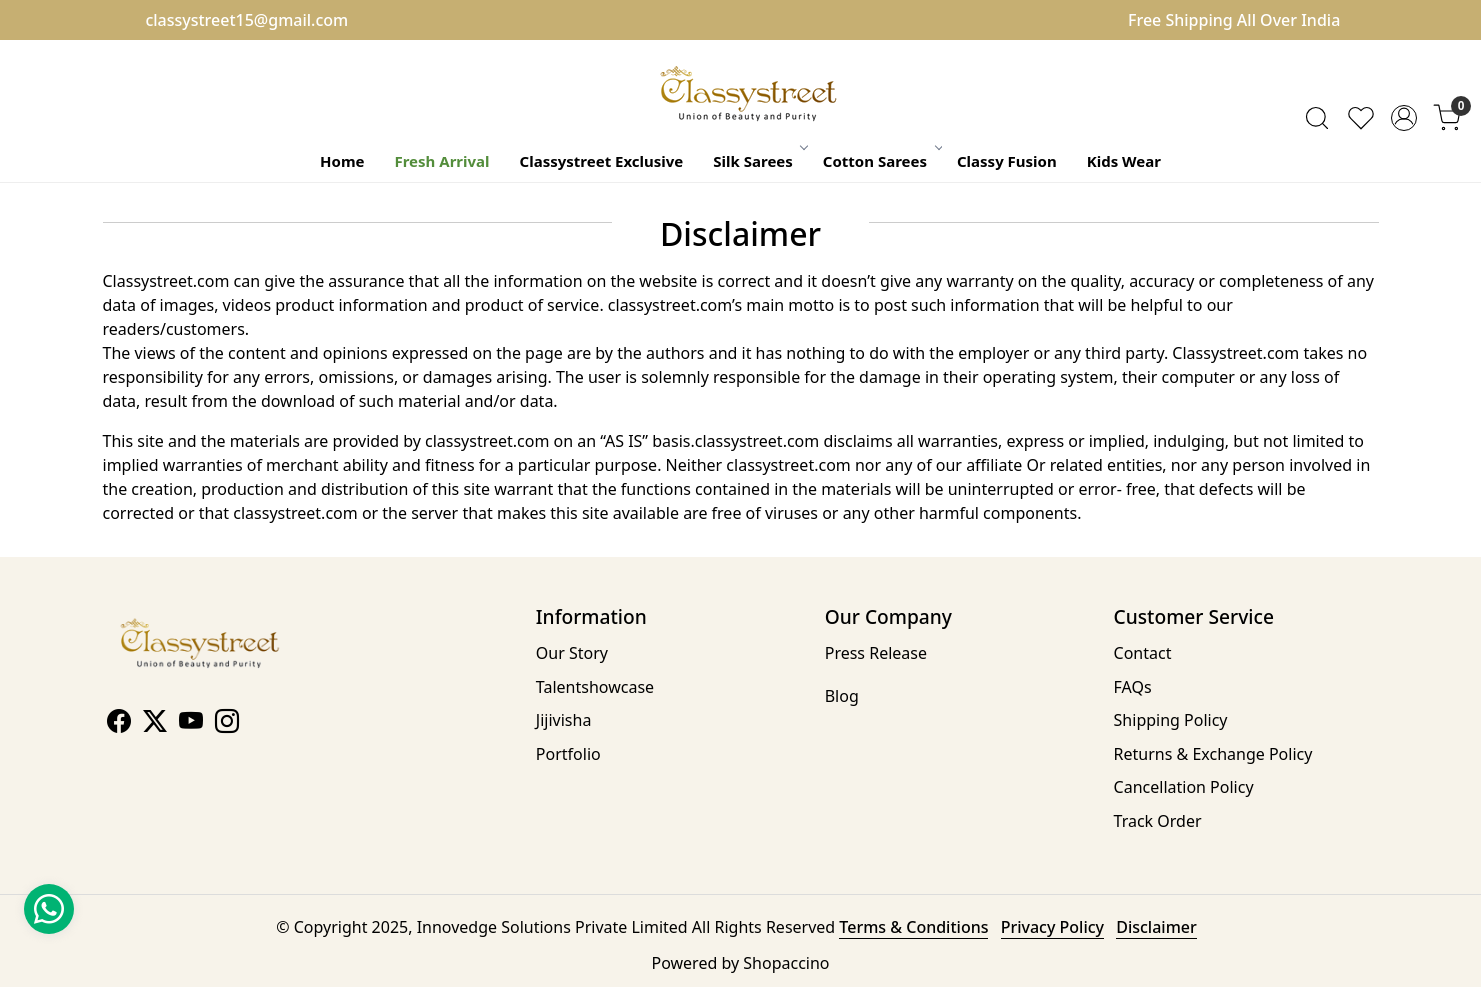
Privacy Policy (1052, 927)
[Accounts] (1404, 118)
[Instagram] (227, 724)
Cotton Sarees (881, 161)
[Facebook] (119, 724)
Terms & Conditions (913, 927)
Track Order (1158, 821)
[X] (155, 724)
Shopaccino (786, 963)
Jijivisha (564, 720)
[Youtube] (191, 724)
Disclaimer (1156, 927)
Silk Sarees (759, 161)
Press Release (876, 653)
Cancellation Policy (1184, 787)
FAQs (1133, 687)
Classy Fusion (1007, 161)
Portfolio (568, 754)
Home (342, 161)
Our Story (572, 653)
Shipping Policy (1171, 720)
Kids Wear (1124, 161)
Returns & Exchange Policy (1213, 754)
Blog (842, 696)
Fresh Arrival (441, 161)
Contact (1143, 653)
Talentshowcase (595, 687)
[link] (1317, 118)
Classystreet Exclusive (602, 161)
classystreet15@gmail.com (246, 20)
